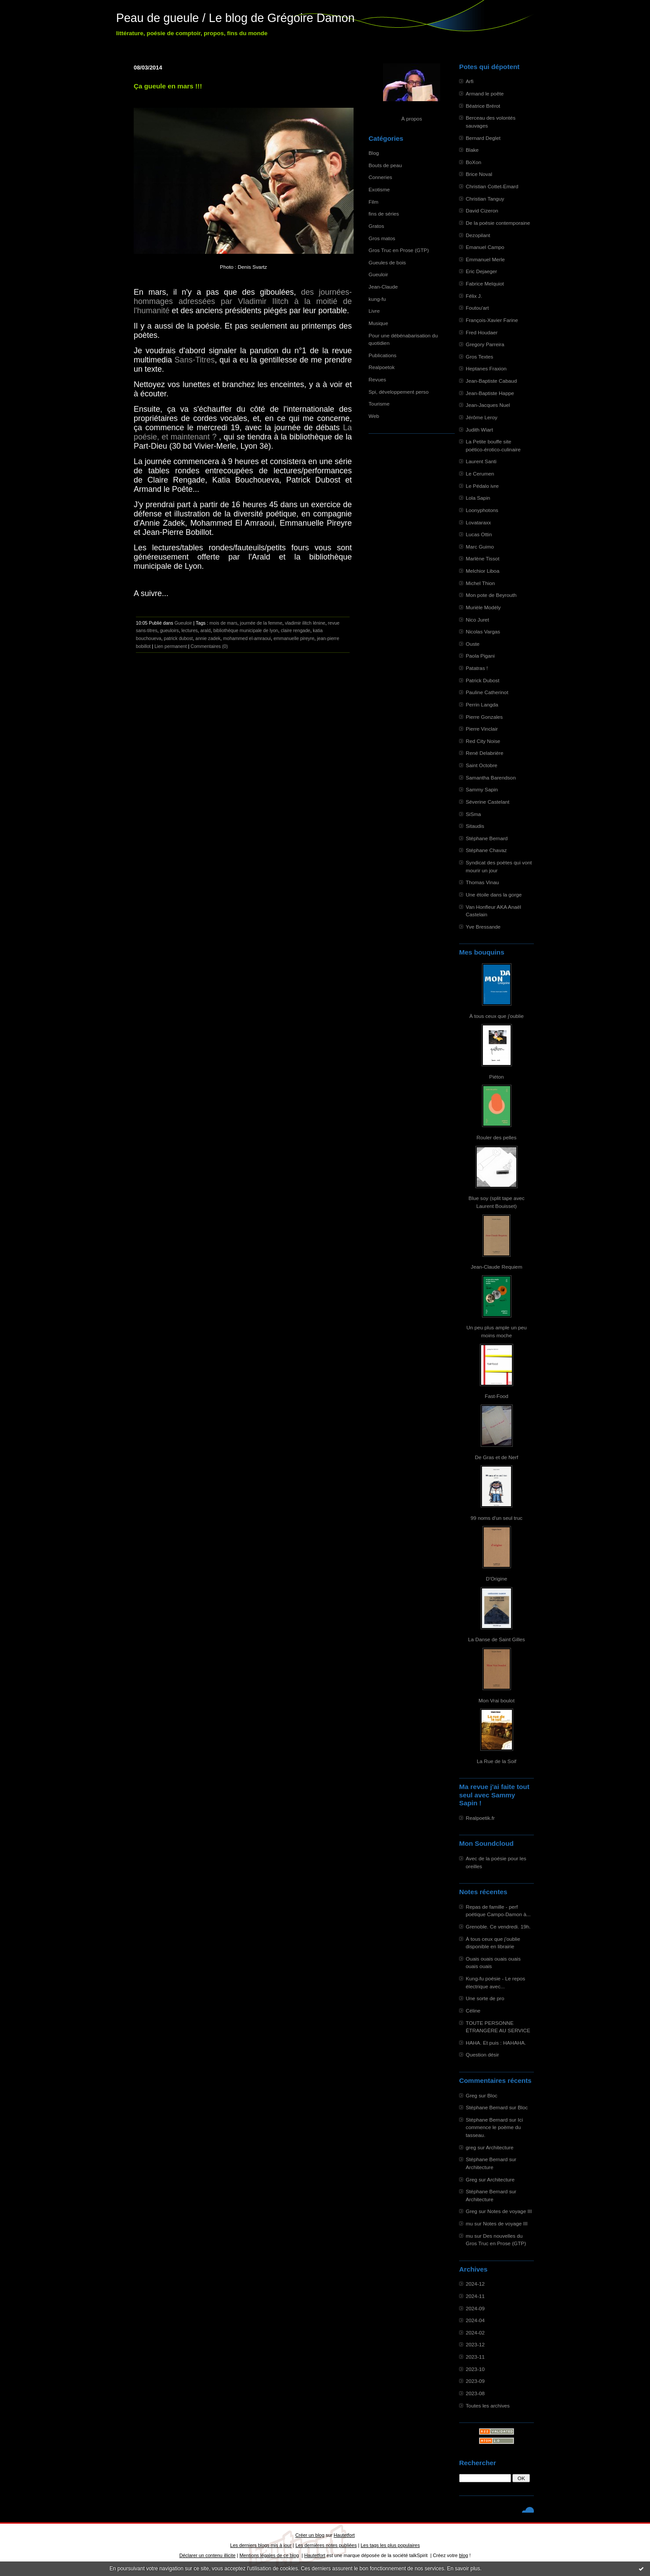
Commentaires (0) (209, 646)
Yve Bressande (483, 926)
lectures (190, 630)
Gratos (376, 226)
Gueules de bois (387, 262)
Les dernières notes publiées (326, 2545)
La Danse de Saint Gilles (496, 1639)
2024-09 (475, 2308)
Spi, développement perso (399, 392)
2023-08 (475, 2393)
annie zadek (207, 638)
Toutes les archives (488, 2405)
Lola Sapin (478, 498)
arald (205, 630)
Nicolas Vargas (483, 631)
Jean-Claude (383, 286)
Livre (374, 311)
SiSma (473, 814)
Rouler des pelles (497, 1137)
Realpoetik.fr (480, 1818)
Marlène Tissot (482, 558)
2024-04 (475, 2320)
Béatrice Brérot (483, 106)
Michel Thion (480, 583)
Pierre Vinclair (482, 729)
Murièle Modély (483, 607)
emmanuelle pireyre (294, 638)
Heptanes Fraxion (486, 368)
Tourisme (379, 403)
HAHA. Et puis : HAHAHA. (496, 2042)
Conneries (380, 177)
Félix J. (474, 296)
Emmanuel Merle (485, 259)
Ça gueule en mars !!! (168, 86)
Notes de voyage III (509, 2211)
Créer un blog (309, 2535)
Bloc (492, 2095)
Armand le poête (485, 93)
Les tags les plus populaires (390, 2545)
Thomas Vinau (482, 882)
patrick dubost (178, 638)
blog (463, 2555)
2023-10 (475, 2369)
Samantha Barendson (491, 777)
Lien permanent (170, 646)
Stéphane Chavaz (486, 850)
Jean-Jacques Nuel (488, 405)
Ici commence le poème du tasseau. (494, 2127)
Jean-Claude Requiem (496, 1267)
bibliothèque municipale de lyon (245, 630)
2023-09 (475, 2381)
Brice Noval (479, 174)
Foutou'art (477, 308)
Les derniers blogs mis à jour (260, 2545)
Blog (374, 153)
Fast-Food (496, 1396)
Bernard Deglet (483, 138)
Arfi (470, 81)
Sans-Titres (195, 359)
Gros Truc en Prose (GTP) (399, 250)
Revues (377, 379)
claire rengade (295, 630)
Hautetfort (344, 2535)
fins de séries (384, 213)
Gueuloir (378, 274)
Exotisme (379, 189)
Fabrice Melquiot (485, 283)
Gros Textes (479, 356)
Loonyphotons (482, 510)
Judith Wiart (479, 429)
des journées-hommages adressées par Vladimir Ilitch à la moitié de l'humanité (243, 301)
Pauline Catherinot (487, 692)
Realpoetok (381, 367)
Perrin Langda (482, 704)
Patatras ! (477, 668)
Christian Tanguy (485, 198)
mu (469, 2223)
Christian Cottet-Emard (492, 186)
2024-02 (475, 2332)
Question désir (482, 2054)
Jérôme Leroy (481, 417)
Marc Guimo (480, 546)
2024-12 (475, 2284)
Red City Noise (483, 741)
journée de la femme (261, 623)
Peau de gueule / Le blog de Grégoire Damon (235, 18)
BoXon (473, 162)
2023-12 (475, 2344)
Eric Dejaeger (481, 271)
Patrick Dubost (482, 680)
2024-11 (475, 2296)
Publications (382, 355)
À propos (411, 118)
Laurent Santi (481, 461)
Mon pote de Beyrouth (491, 595)
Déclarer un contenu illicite (207, 2555)
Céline (473, 2010)
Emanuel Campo (485, 247)
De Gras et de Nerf (497, 1457)
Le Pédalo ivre (482, 486)
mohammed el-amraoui (247, 638)
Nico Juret (477, 619)
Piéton (496, 1076)
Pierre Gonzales (484, 717)
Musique (378, 323)
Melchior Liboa (482, 571)
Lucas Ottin (479, 534)
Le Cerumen (480, 473)
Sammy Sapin (482, 789)
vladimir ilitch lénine (305, 623)
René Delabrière (485, 753)
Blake (472, 150)
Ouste (472, 644)
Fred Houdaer (482, 332)
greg (471, 2147)
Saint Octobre (481, 765)
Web (374, 416)
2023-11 (475, 2357)
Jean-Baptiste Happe (490, 393)
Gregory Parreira (485, 344)
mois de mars (223, 623)
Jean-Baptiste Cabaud (491, 381)
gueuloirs (169, 630)
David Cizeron (482, 210)
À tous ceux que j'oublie (496, 1016)
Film (373, 202)
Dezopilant (478, 235)
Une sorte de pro (485, 1998)
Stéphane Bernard (487, 838)
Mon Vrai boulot (496, 1700)
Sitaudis (475, 826)
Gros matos (382, 238)
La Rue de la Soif (496, 1761)
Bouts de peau (385, 165)
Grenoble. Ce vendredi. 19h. (498, 1926)
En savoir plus (463, 2568)
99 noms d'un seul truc (496, 1518)
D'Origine (497, 1578)
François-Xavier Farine (492, 320)
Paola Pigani (480, 656)
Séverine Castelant (487, 802)
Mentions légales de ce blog (269, 2555)
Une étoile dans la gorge (494, 894)
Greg (471, 2095)
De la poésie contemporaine (498, 223)
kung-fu (377, 299)
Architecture (500, 2147)
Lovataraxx (478, 522)
